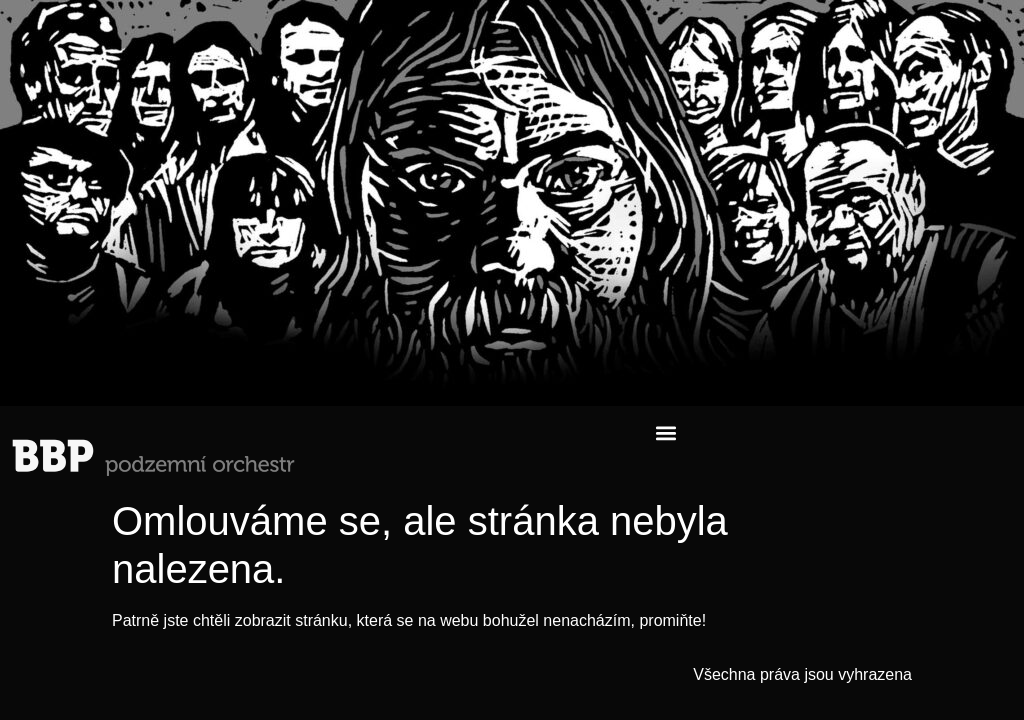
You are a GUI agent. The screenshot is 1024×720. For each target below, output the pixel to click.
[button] (665, 432)
